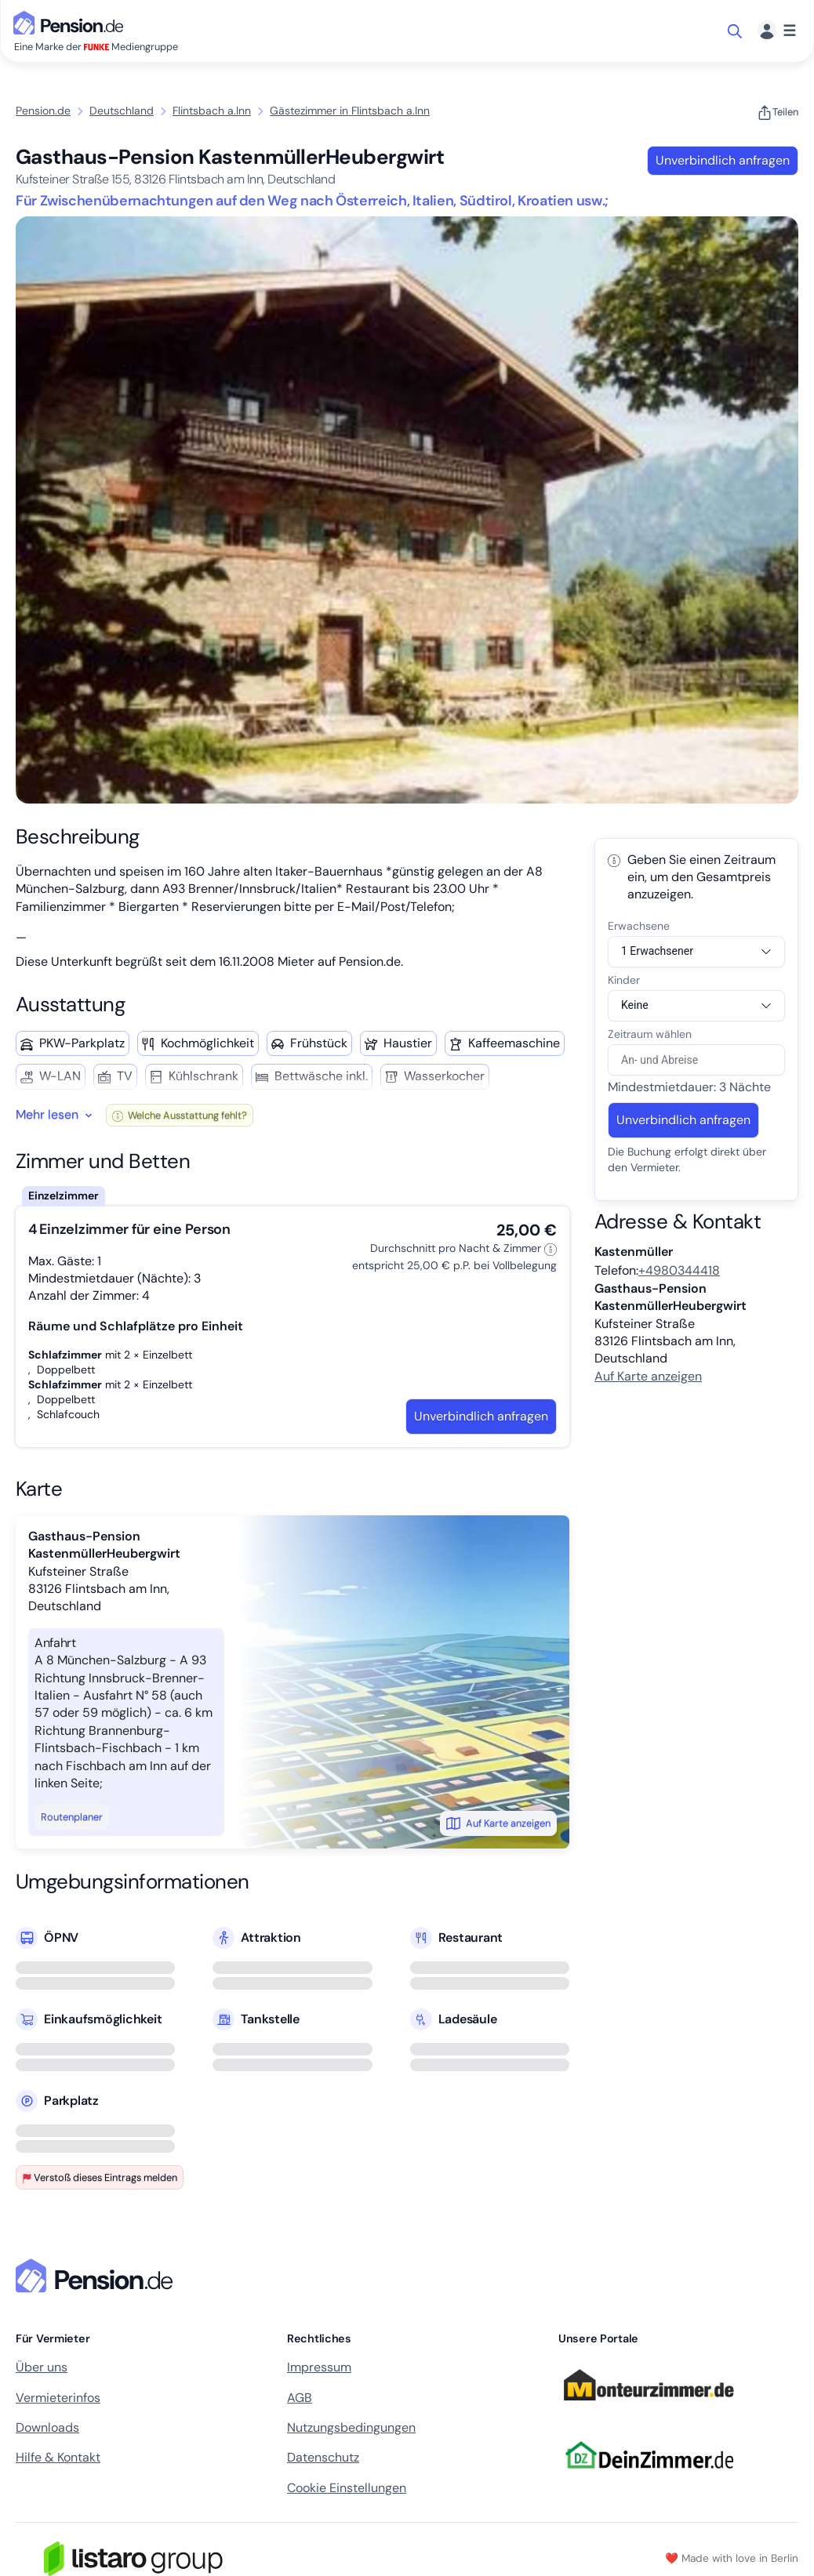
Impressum (319, 2367)
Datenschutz (323, 2457)
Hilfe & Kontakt (58, 2457)
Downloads (47, 2427)
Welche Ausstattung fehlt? (179, 1115)
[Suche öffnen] (736, 31)
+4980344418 (679, 1270)
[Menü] (777, 31)
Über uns (41, 2367)
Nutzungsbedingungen (351, 2427)
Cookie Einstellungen (346, 2488)
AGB (299, 2397)
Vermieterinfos (58, 2397)
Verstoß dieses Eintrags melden (99, 2177)
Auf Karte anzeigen (498, 1823)
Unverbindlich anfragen (723, 160)
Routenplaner (72, 1816)
